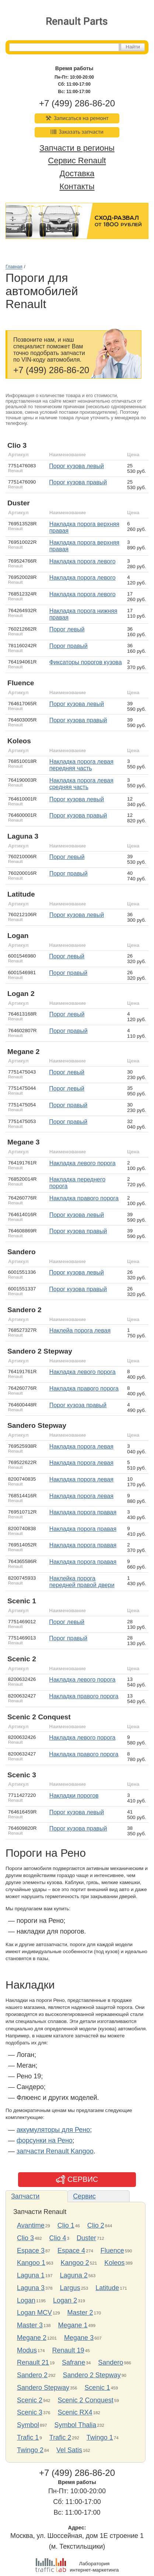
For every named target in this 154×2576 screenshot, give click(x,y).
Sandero (110, 2362)
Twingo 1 (100, 2437)
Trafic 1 (28, 2437)
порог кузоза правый (78, 1405)
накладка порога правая (82, 1512)
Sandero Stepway (43, 2387)
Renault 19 (68, 2350)
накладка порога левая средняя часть (81, 783)
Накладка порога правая (82, 1545)
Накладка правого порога (84, 1198)
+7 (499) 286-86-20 (77, 103)
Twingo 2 (30, 2450)
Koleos (114, 2262)
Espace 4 (71, 2250)
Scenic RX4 (75, 2412)
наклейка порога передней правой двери (82, 1581)
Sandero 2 (32, 2375)
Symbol (28, 2425)
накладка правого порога (84, 1388)
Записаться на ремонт (77, 118)
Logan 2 (65, 2300)
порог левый (67, 629)
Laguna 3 (31, 2288)
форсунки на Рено (45, 2140)
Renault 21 (33, 2362)
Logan (26, 2300)
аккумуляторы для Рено (53, 2129)
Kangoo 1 (31, 2262)
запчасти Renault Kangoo (55, 2151)
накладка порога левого (82, 561)
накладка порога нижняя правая (83, 614)
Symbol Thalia (76, 2425)
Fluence (112, 2250)
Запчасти (25, 2196)
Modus (27, 2350)
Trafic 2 (60, 2437)
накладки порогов (74, 1795)
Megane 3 (79, 2337)
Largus (70, 2288)
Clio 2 (95, 2225)
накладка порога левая (81, 1446)
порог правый (68, 646)
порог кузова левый (76, 466)
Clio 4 (57, 2238)
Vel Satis (69, 2450)
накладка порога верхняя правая (84, 527)
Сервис (84, 2196)
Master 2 (80, 2312)
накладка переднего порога (77, 1182)
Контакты (76, 186)
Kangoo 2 (75, 2262)
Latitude (107, 2288)
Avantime (31, 2225)
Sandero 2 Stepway (92, 2375)
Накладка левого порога (82, 1163)
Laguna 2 (74, 2275)
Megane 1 (73, 2325)
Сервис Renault (77, 161)
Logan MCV (34, 2312)
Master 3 (30, 2325)
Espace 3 (31, 2250)
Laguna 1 (31, 2275)
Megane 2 (31, 2337)
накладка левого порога (82, 1372)
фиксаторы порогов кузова (85, 662)
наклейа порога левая (80, 1330)
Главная (14, 267)
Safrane (73, 2362)
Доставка (77, 173)
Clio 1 (65, 2225)
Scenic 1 (97, 2387)
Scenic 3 (29, 2412)
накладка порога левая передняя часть (81, 764)
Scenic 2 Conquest (85, 2400)
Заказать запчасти (77, 131)
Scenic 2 (29, 2400)
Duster (86, 2238)
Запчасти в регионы (76, 148)
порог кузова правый (78, 482)
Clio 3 (25, 2238)
